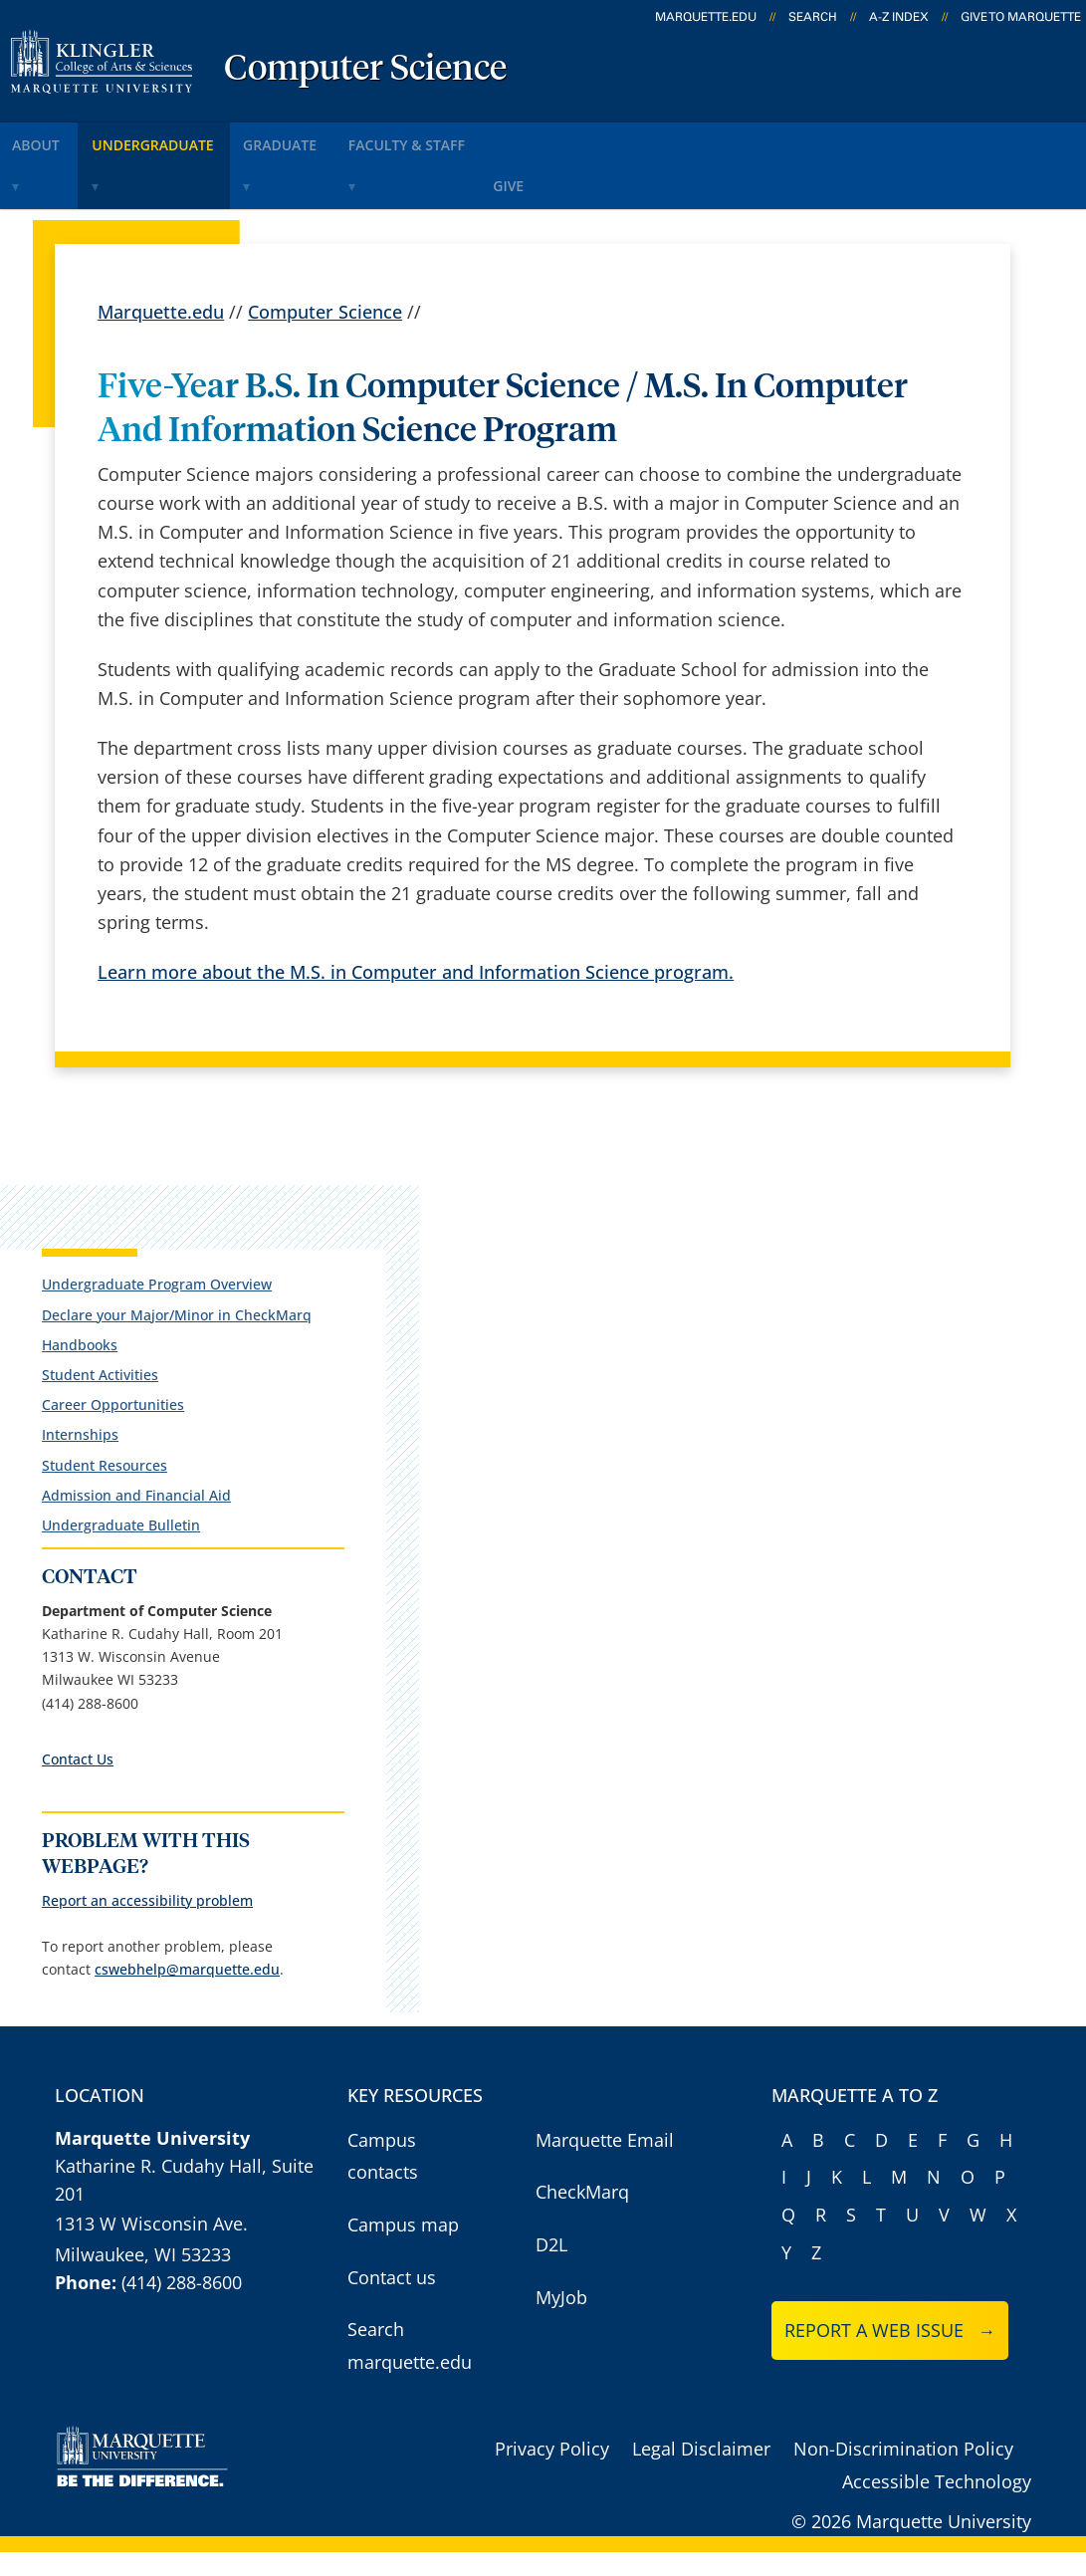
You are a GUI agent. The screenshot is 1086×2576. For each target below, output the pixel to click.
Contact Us (69, 1741)
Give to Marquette (1021, 17)
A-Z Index (899, 17)
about (49, 137)
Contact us (391, 2300)
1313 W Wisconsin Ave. (151, 2247)
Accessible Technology (936, 2505)
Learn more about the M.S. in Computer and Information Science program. (416, 917)
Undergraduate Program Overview (148, 1225)
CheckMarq (582, 2215)
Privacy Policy (552, 2472)
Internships (71, 1393)
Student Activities (91, 1333)
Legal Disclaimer (701, 2472)
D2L (551, 2268)
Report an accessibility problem (138, 1882)
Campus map (403, 2248)
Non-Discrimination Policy (903, 2472)
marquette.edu (706, 17)
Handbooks (71, 1302)
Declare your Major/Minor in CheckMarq (127, 1264)
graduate (330, 137)
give (592, 137)
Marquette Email (605, 2164)
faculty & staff (475, 137)
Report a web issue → (890, 2354)
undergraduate (183, 137)
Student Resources (95, 1423)
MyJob (561, 2320)
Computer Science (365, 70)
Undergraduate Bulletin (112, 1484)
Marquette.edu (161, 257)
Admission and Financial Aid (127, 1453)
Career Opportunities (104, 1363)
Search (812, 17)
